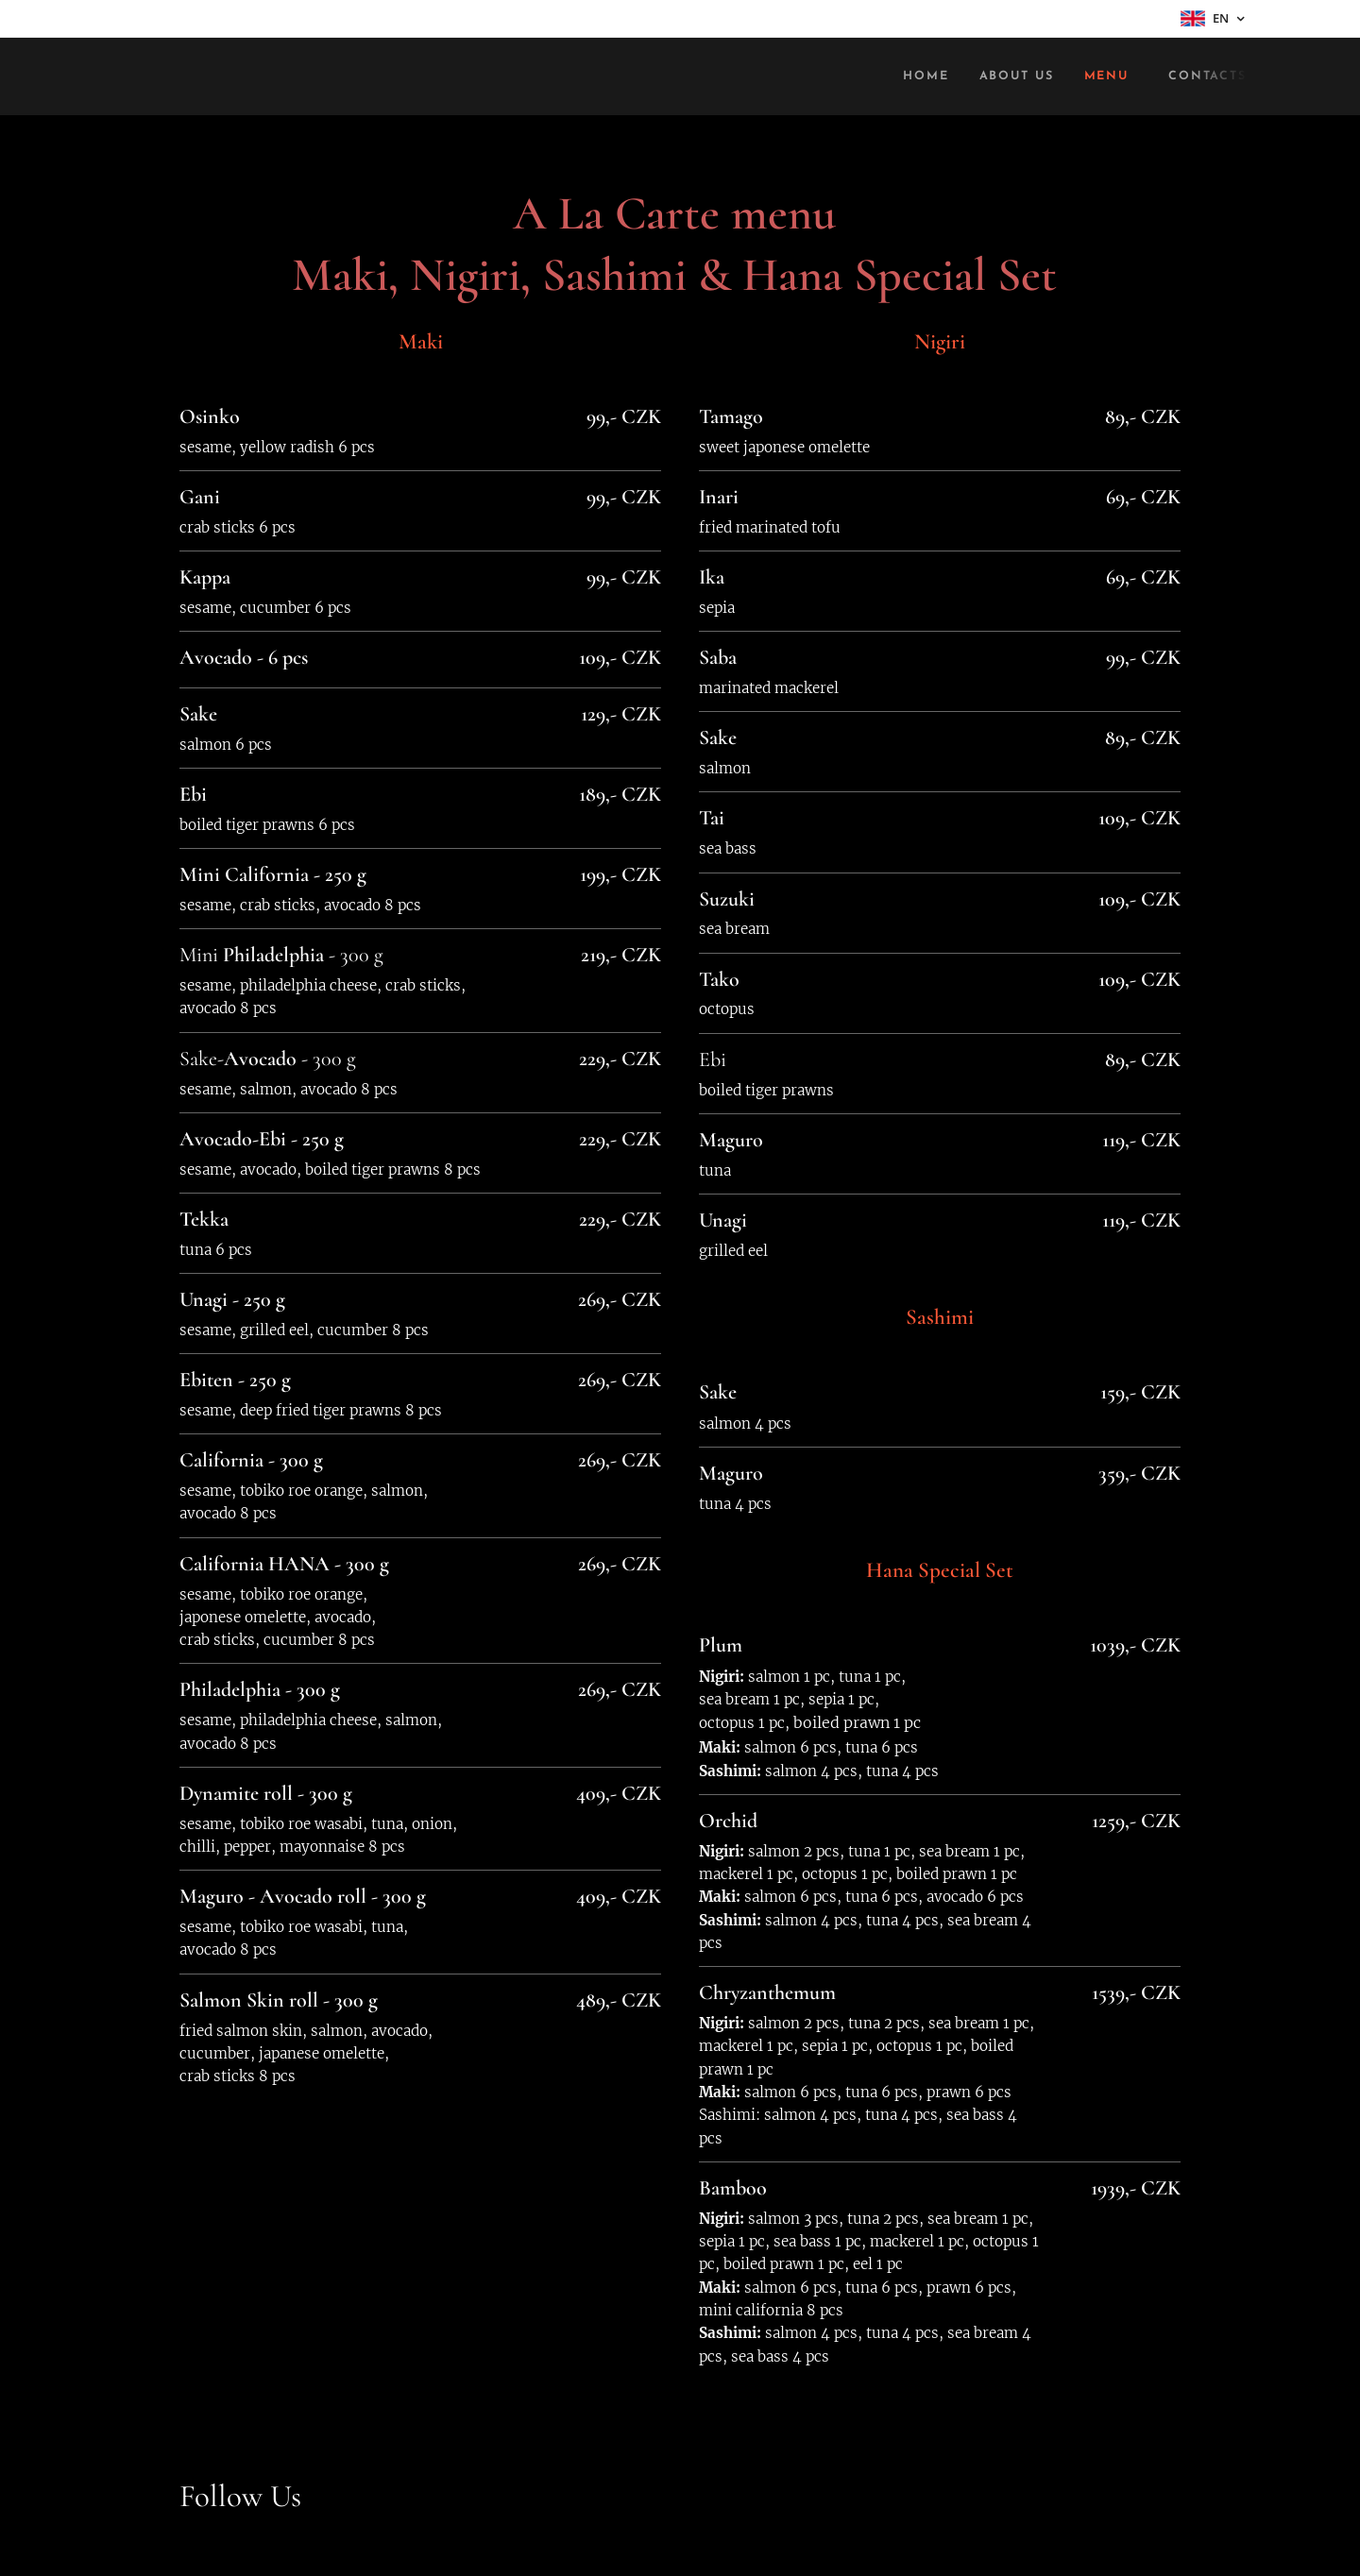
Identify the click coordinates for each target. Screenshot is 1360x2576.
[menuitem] (912, 76)
